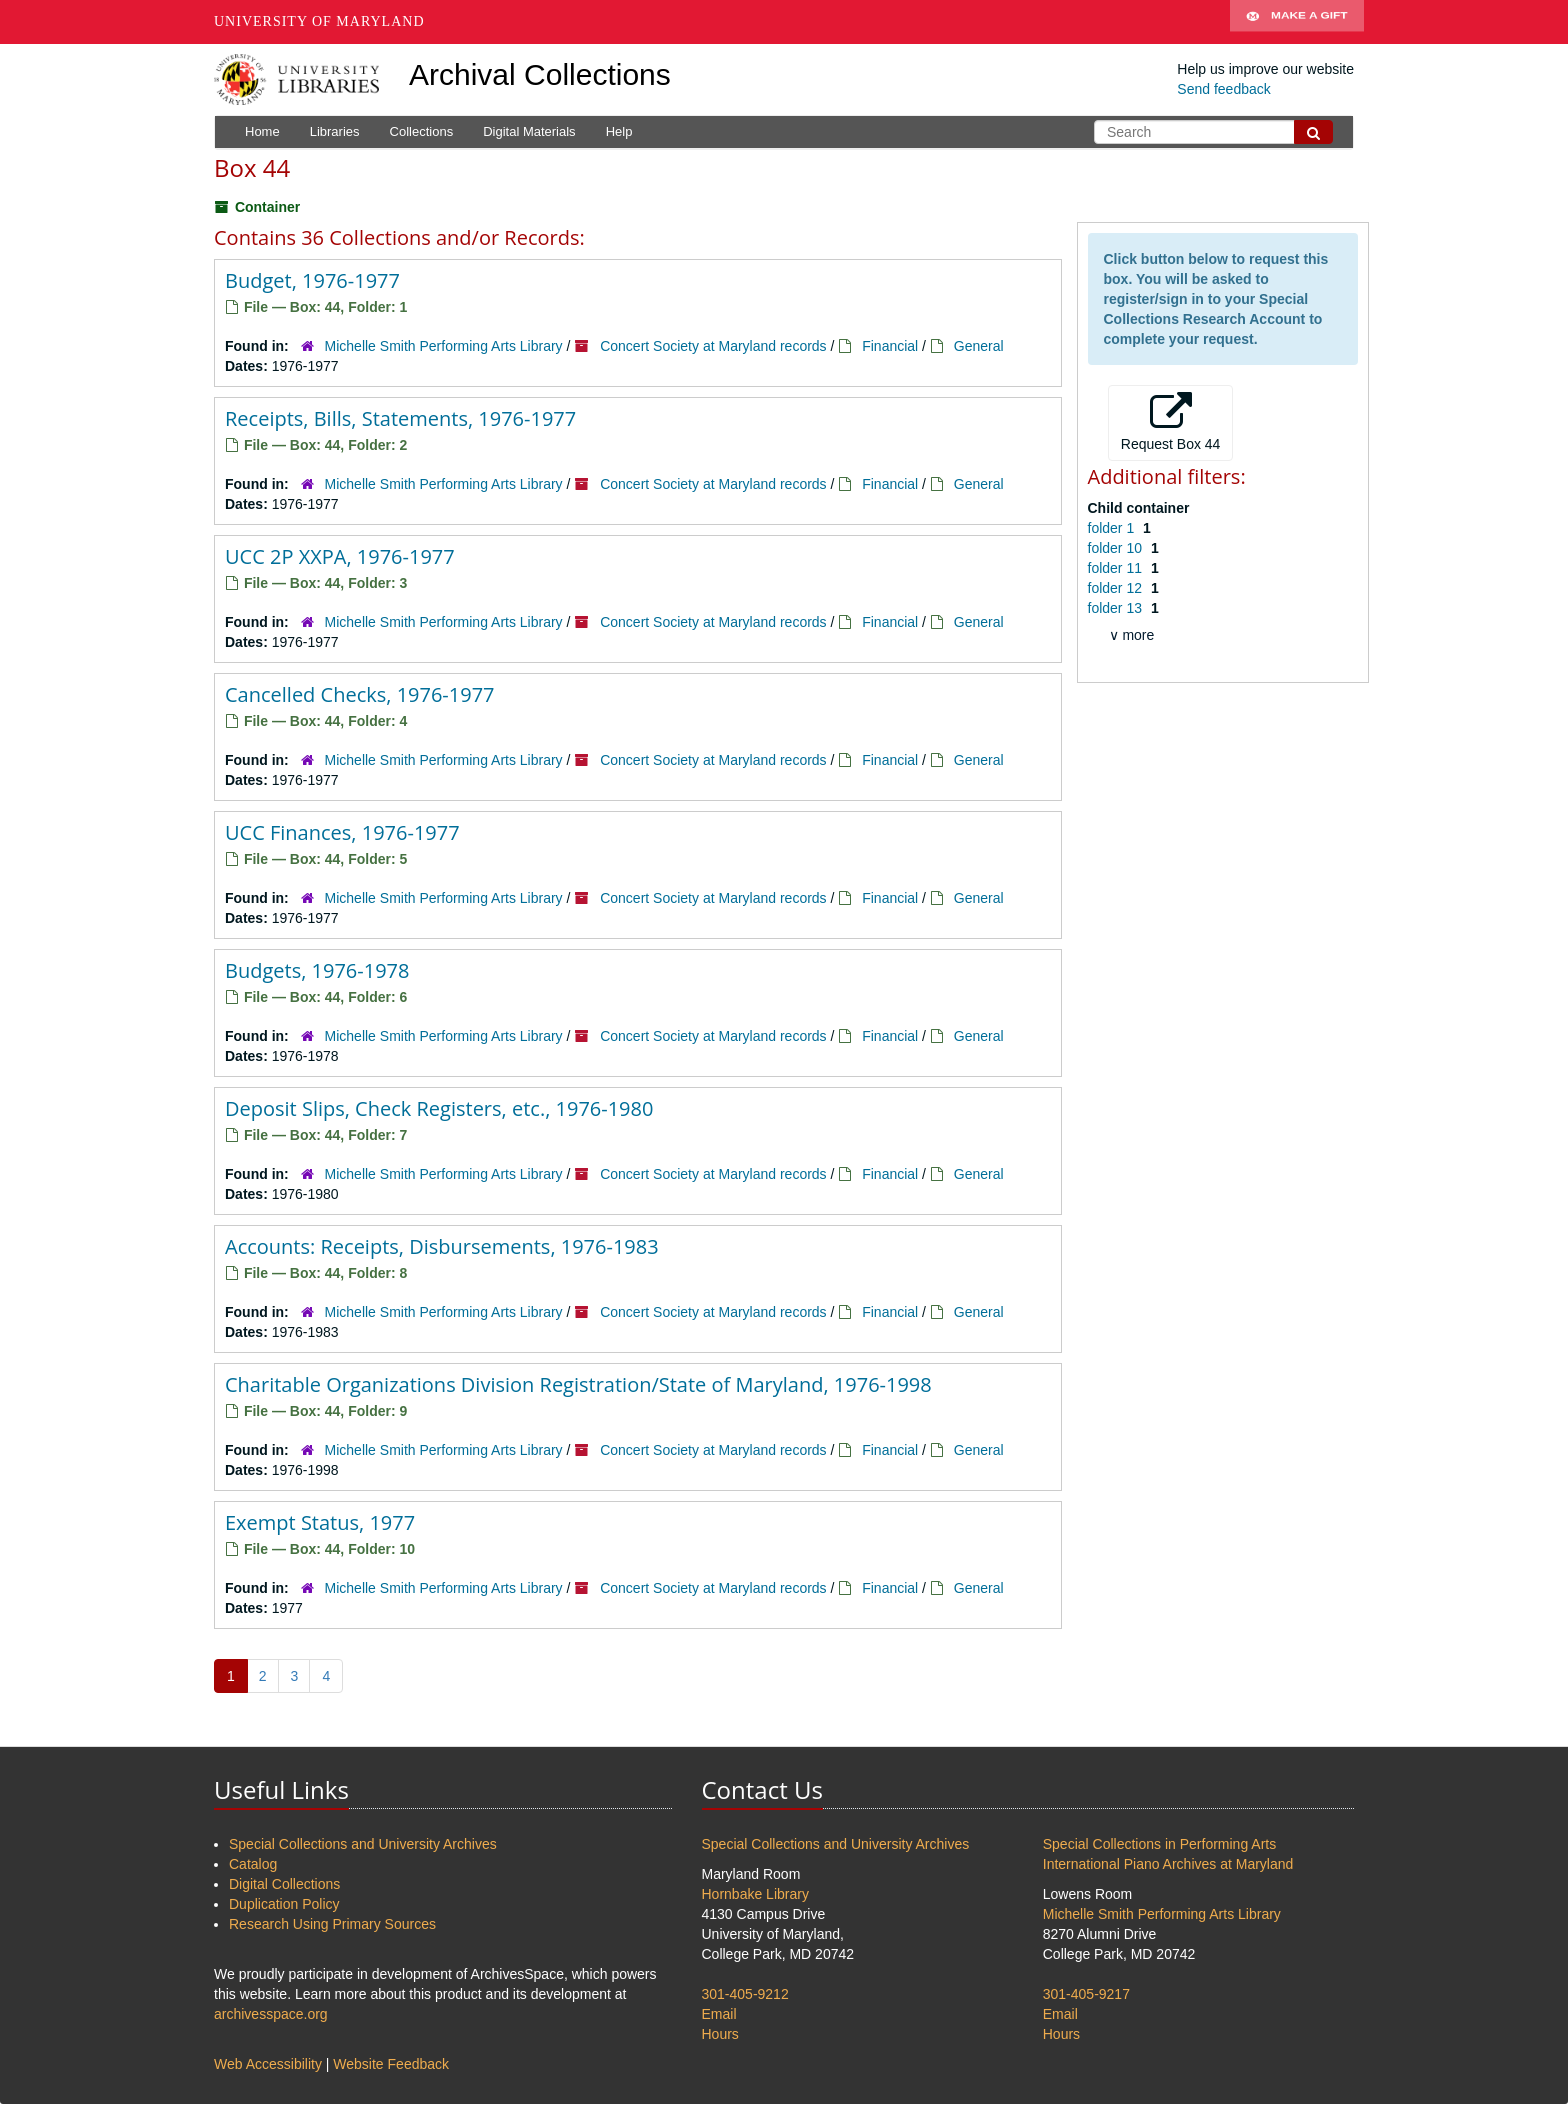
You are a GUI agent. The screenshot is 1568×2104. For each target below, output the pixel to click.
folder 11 (1117, 568)
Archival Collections (540, 74)
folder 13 (1117, 608)
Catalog (253, 1864)
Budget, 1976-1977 (312, 280)
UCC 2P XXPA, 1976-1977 (340, 556)
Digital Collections (284, 1884)
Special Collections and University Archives (363, 1844)
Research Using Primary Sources (332, 1924)
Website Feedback (391, 2064)
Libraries (335, 131)
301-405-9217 (1086, 1994)
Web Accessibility (268, 2064)
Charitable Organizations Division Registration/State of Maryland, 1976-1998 (578, 1384)
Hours (720, 2034)
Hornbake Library (755, 1894)
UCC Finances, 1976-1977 (342, 832)
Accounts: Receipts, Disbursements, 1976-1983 (442, 1246)
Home (262, 131)
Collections (422, 131)
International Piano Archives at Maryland (1168, 1864)
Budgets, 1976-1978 (317, 970)
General (979, 346)
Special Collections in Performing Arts (1159, 1844)
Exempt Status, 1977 (320, 1522)
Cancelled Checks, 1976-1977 (360, 694)
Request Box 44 (1171, 422)
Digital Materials (529, 131)
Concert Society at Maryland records (713, 346)
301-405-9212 (745, 1994)
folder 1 (1113, 528)
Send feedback (1223, 89)
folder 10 (1117, 548)
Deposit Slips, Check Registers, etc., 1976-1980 (439, 1108)
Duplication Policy (284, 1904)
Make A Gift (1297, 22)
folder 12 (1117, 588)
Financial (890, 346)
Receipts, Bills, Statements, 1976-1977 (400, 418)
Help (619, 131)
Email (719, 2014)
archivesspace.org (271, 2014)
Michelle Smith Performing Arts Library (444, 346)
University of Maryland (319, 21)
